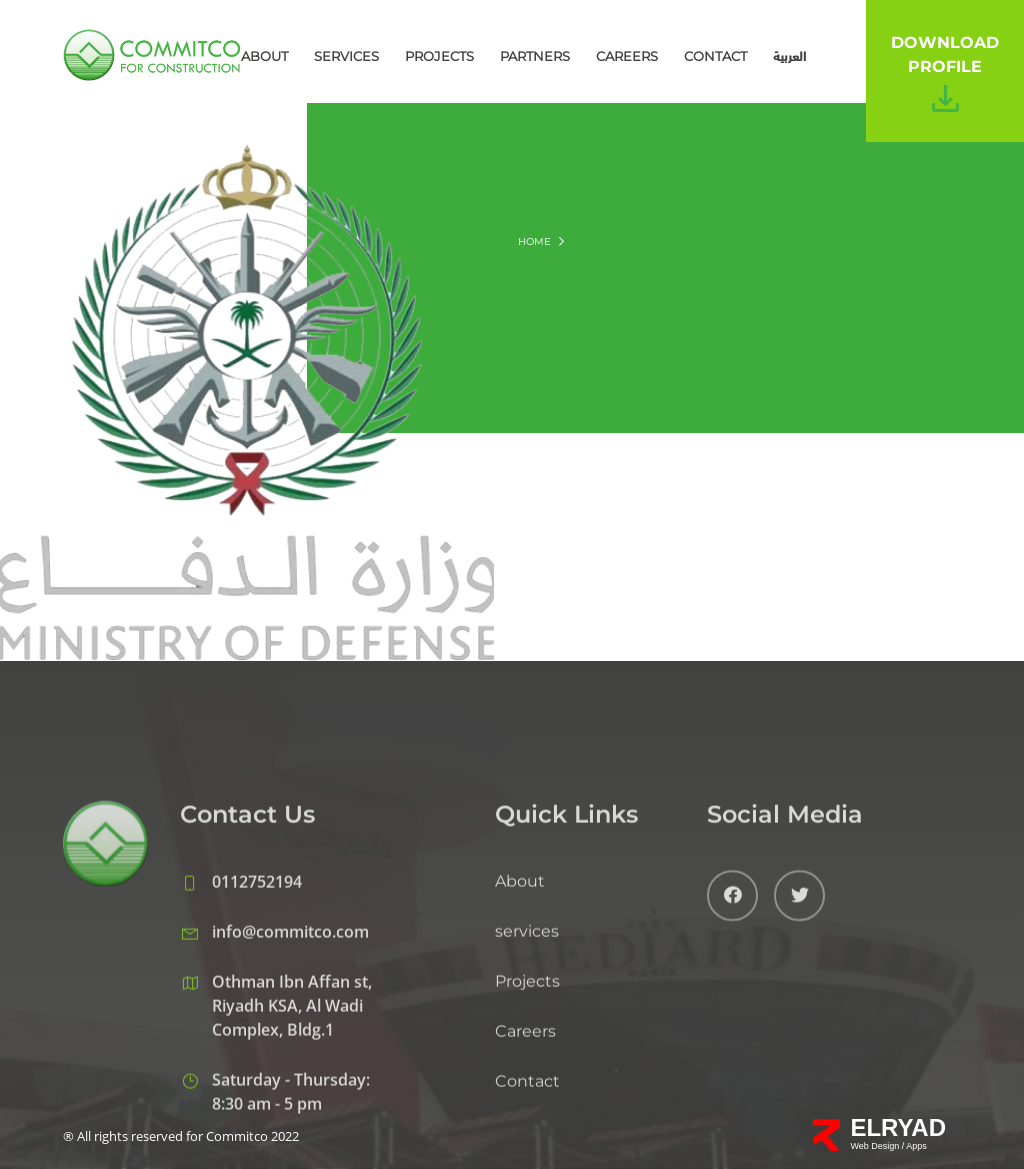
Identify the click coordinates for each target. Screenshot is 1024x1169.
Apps (916, 1146)
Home (534, 241)
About (264, 56)
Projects (439, 56)
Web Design (875, 1146)
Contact (715, 56)
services (346, 56)
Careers (627, 56)
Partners (535, 56)
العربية (789, 56)
